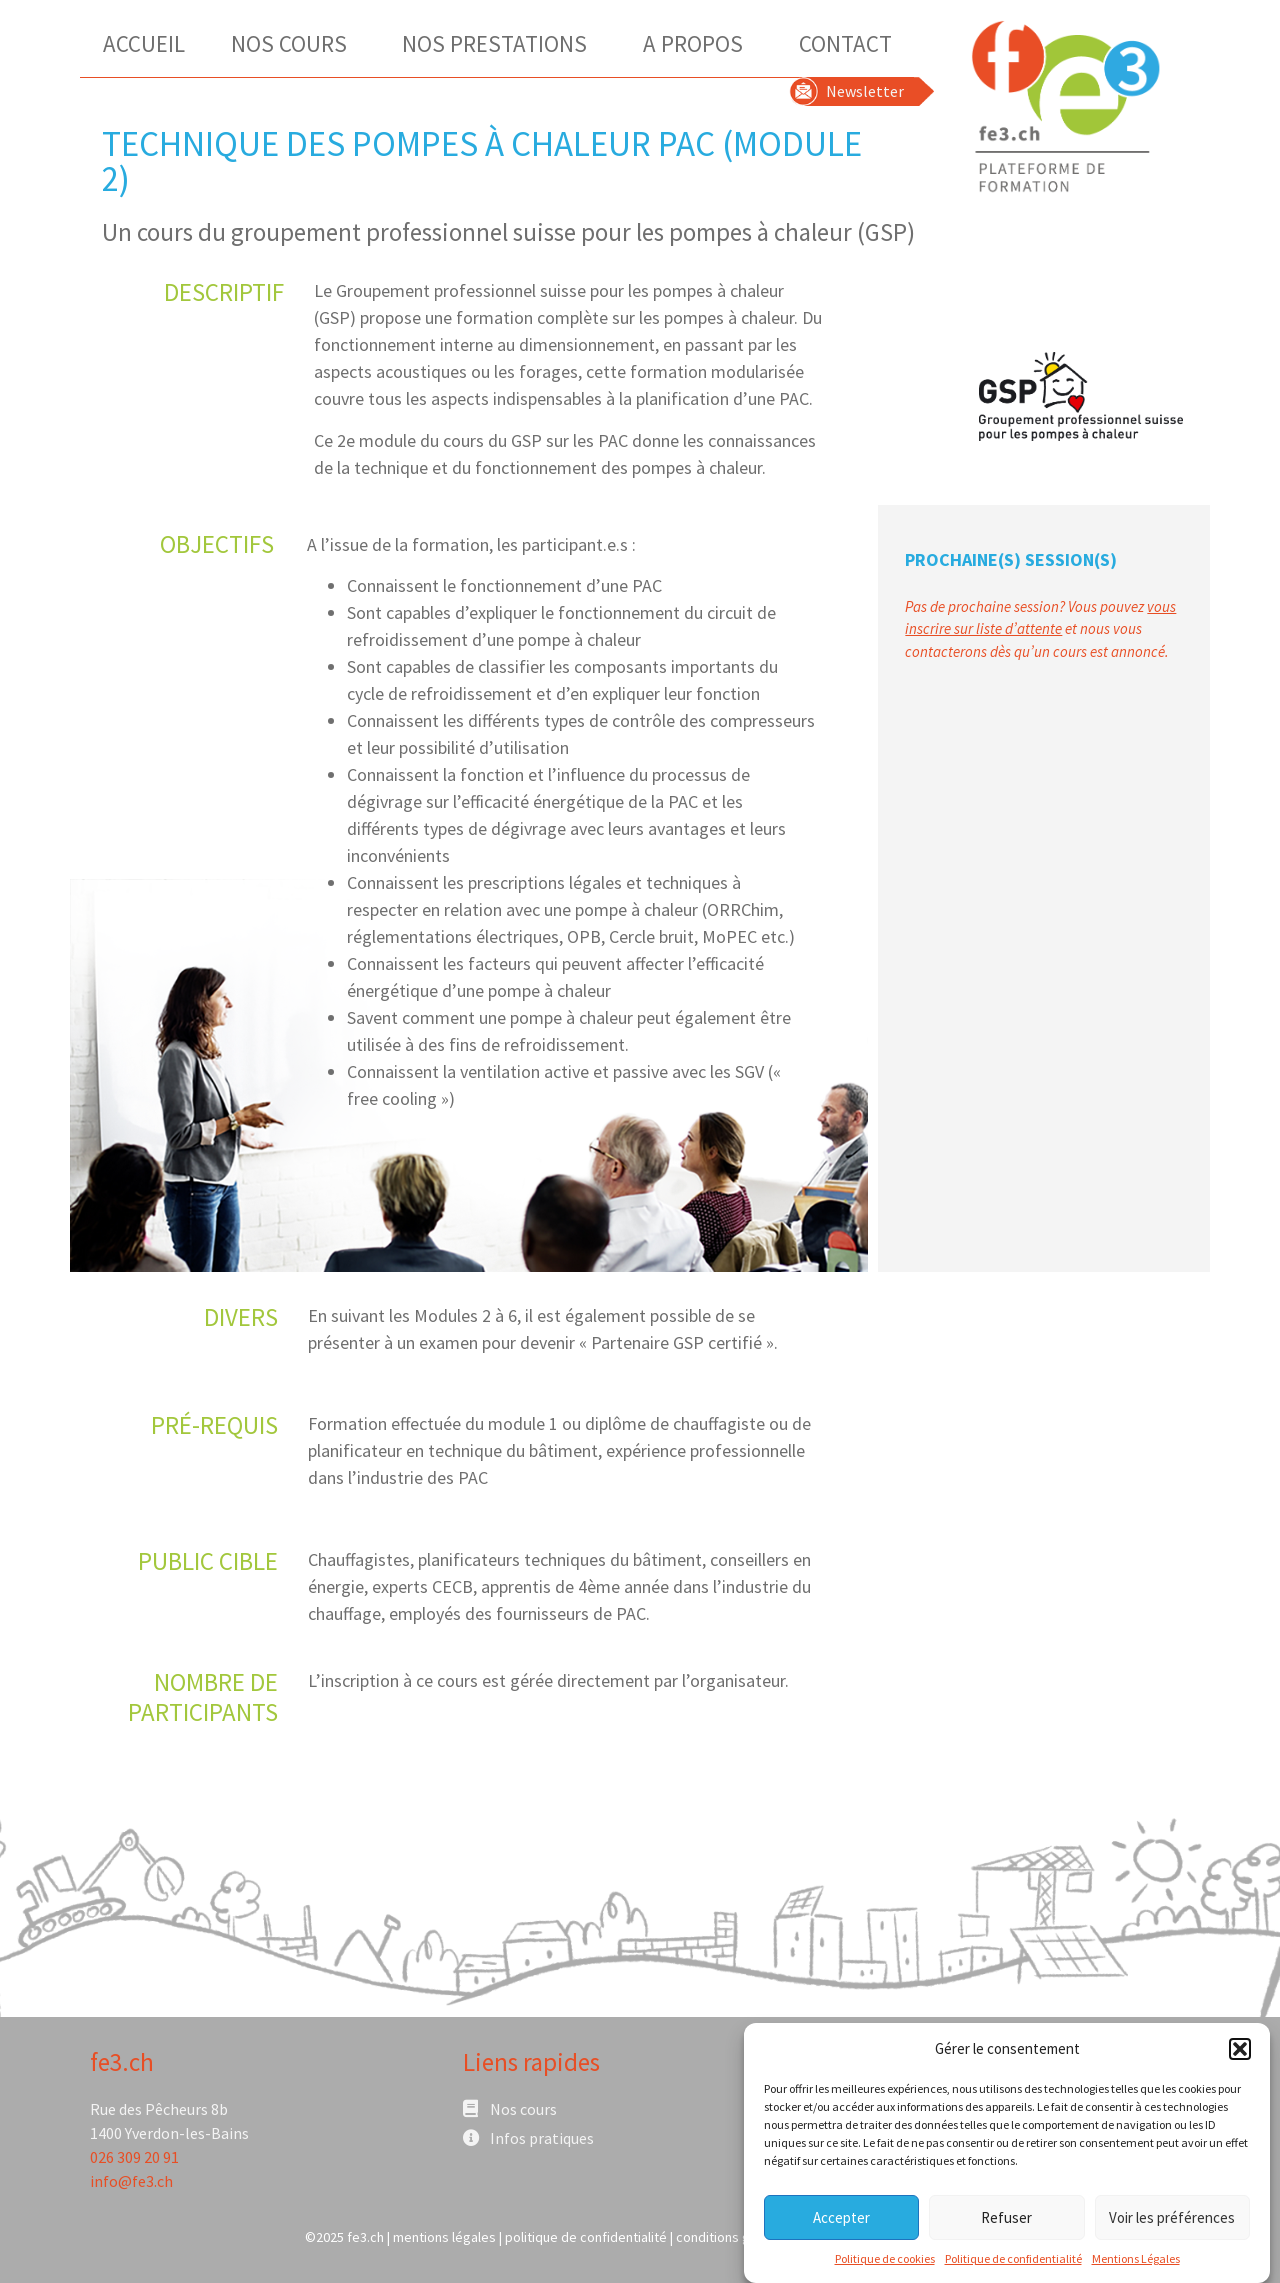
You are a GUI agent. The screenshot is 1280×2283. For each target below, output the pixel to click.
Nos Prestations (499, 43)
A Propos (698, 43)
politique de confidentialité (586, 2237)
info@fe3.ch (131, 2181)
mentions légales (444, 2237)
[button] (1240, 2052)
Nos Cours (294, 43)
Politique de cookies (885, 2261)
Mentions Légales (1136, 2261)
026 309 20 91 (134, 2157)
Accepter (841, 2219)
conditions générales (739, 2237)
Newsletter (865, 91)
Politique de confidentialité (1013, 2261)
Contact (845, 43)
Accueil (144, 43)
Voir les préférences (1172, 2219)
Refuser (1006, 2219)
